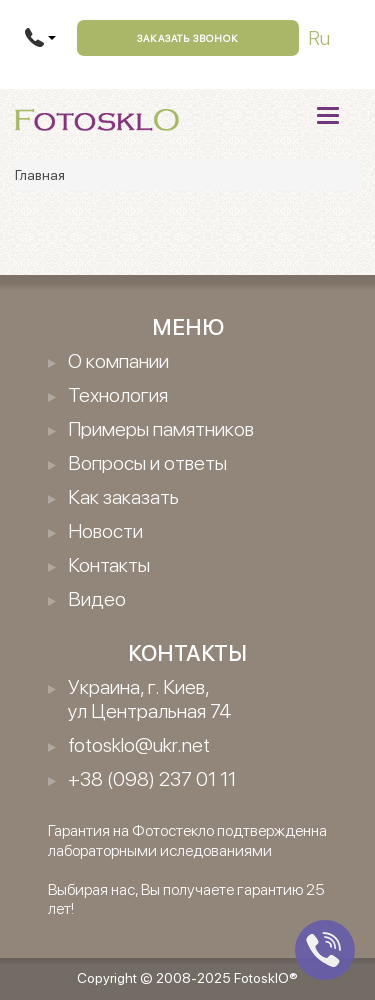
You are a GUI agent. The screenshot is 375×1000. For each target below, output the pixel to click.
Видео (97, 599)
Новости (105, 531)
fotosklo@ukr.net (139, 745)
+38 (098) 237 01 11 (152, 779)
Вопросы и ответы (147, 463)
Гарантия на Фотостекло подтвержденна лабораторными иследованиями (187, 840)
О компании (118, 361)
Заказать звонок (188, 38)
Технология (118, 395)
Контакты (109, 565)
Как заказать (123, 497)
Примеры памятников (161, 429)
